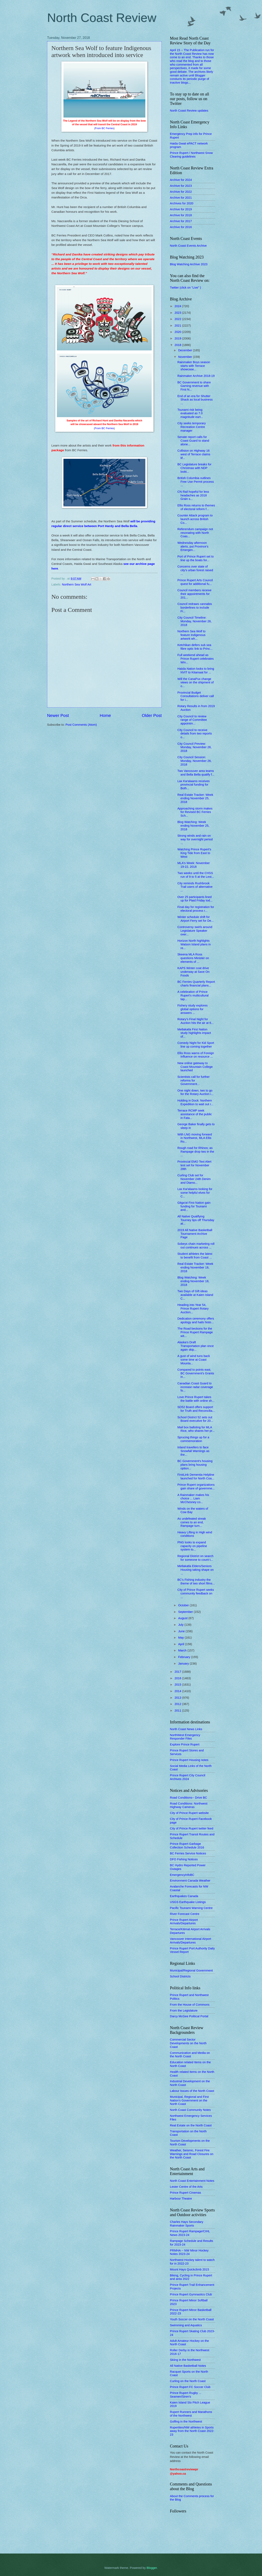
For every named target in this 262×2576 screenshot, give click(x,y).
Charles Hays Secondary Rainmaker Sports (186, 2223)
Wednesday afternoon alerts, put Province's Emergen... (192, 546)
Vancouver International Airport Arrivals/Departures (190, 1940)
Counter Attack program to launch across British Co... (195, 519)
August (183, 1618)
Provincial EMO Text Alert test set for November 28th (194, 1165)
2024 (178, 306)
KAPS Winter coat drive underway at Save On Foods (193, 971)
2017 (178, 1671)
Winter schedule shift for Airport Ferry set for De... (195, 918)
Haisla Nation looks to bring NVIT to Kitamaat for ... (195, 670)
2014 (178, 1691)
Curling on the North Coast (188, 2381)
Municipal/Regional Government (191, 1970)
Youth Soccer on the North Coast (192, 2319)
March (182, 1650)
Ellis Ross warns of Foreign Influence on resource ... (195, 1054)
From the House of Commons (189, 2004)
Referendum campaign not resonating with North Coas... (195, 532)
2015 (178, 1684)
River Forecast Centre (184, 1913)
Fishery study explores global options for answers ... (192, 1009)
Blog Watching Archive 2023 (189, 264)
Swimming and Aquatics (186, 2325)
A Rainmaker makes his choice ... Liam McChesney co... (193, 1498)
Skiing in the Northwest (185, 2359)
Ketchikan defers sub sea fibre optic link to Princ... (194, 646)
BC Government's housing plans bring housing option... (194, 1464)
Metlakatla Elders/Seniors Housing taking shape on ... (195, 1569)
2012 (178, 1704)
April (181, 1644)
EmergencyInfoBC (182, 1874)
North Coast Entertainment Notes (192, 2180)
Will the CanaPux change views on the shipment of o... (195, 682)
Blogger (152, 2567)
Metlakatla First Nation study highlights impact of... (194, 1033)
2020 (178, 332)
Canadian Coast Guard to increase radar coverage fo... (195, 1387)
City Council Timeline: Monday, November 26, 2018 (194, 621)
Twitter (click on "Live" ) (185, 287)
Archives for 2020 (181, 203)
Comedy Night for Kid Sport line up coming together (195, 1044)
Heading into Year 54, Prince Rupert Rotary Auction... (193, 1308)
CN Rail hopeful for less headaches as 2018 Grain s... (193, 495)
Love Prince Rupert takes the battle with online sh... (196, 1398)
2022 (178, 319)
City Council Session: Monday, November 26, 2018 (194, 761)
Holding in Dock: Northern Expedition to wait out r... (195, 1102)
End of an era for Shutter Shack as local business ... (195, 399)
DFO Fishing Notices (184, 1859)
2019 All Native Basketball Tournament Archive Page (194, 1233)
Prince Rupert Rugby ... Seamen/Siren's (185, 2394)
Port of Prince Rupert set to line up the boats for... (195, 558)
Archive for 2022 (181, 191)
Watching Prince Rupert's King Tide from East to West (194, 853)
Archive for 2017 (181, 221)
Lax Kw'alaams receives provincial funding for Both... (193, 784)
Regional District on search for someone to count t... (195, 1557)
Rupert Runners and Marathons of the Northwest (191, 2413)
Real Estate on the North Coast (191, 2125)
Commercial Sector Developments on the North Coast (188, 2043)
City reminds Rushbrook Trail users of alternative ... (195, 887)
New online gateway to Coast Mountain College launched (195, 1066)
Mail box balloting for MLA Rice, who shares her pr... (196, 1429)
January (184, 1663)
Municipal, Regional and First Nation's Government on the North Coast (189, 2100)
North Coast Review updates (189, 110)
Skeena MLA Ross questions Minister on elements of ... (193, 958)
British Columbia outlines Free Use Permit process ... (195, 481)
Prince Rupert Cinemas (185, 2192)
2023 (178, 312)
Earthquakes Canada (184, 1896)
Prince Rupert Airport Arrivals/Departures (184, 1921)
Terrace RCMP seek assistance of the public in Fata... (194, 1114)
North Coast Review (101, 18)
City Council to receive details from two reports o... (194, 733)
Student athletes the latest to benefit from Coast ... (194, 1255)
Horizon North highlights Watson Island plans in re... (194, 944)
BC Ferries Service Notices (188, 1853)
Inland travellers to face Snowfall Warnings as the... (193, 1451)
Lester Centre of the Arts (186, 2186)
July (181, 1624)
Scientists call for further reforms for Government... (193, 1080)
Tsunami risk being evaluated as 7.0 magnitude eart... (190, 413)
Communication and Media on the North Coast (190, 2054)
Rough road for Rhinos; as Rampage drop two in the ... (195, 1151)
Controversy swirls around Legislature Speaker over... (194, 930)
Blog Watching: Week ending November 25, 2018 (193, 825)
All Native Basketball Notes (188, 2365)
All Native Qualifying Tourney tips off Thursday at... (195, 1220)
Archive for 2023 (181, 185)
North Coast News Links (186, 1729)
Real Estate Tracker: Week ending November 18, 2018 (195, 1267)
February (184, 1657)
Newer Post (58, 715)
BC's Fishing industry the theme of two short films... (196, 1581)
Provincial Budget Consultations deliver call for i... (195, 696)
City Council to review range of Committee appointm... (192, 720)
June (181, 1631)
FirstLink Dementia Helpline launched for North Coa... (195, 1476)
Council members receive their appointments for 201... (194, 594)
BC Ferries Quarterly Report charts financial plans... (196, 983)
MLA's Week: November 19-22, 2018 (193, 864)
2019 (178, 338)
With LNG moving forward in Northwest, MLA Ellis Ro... (194, 1138)
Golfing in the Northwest (186, 2421)
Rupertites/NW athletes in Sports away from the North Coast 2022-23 (192, 2431)
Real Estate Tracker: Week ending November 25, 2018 (195, 798)
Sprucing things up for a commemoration (193, 1439)
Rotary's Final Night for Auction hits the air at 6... (195, 1021)
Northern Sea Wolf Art (76, 584)
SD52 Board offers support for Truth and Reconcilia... (196, 1408)
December (185, 350)
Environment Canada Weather (190, 1880)
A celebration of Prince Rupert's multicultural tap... (193, 995)
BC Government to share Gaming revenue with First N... (194, 386)
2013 (178, 1697)
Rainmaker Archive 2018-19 (196, 375)
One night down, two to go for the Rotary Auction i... (195, 1092)
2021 (178, 325)
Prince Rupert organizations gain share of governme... (196, 1486)
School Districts (180, 1976)
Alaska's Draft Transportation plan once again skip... (195, 1346)
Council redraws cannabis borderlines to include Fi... (194, 607)
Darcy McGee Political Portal (189, 2016)
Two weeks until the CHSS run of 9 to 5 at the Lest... (195, 874)
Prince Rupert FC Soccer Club (190, 2387)
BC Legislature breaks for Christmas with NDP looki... (194, 468)
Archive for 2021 (181, 197)
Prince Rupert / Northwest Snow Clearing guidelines (191, 154)
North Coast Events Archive (188, 245)
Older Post (152, 715)
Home (105, 715)
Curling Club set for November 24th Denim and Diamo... (194, 1179)
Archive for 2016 (181, 227)
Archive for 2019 (181, 209)
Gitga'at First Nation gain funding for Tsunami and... (194, 1206)
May (181, 1637)
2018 (178, 345)
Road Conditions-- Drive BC (188, 1797)
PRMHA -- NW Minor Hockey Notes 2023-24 (189, 2252)
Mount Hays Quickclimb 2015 (189, 2269)
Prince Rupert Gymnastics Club (191, 2294)
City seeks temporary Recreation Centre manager (191, 427)
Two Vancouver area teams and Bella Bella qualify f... (195, 772)
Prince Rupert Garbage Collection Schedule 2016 (187, 1845)
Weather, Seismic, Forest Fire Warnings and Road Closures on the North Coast (191, 2154)
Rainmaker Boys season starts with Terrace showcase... (193, 365)
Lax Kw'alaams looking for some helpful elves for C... (194, 1192)
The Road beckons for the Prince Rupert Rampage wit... (195, 1332)
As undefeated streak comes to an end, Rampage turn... (191, 1522)
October (184, 1605)
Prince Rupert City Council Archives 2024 (187, 1777)
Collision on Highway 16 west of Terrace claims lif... (193, 454)
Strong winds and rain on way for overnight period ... (195, 839)
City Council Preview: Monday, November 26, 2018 (194, 747)
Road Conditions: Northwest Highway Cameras (188, 1805)
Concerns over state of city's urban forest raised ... (195, 570)
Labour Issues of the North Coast (192, 2090)
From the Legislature (184, 2010)
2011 (178, 1710)
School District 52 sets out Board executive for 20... (195, 1419)
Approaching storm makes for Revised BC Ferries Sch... (194, 812)
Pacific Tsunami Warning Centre (191, 1908)
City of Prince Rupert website (189, 1813)
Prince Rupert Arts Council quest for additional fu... (195, 582)
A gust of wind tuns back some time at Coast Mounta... (193, 1359)
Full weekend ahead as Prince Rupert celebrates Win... (195, 658)
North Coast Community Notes (190, 2109)
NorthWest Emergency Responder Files (185, 1736)
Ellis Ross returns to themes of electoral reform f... (196, 507)
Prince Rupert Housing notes (189, 1760)
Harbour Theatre (181, 2198)
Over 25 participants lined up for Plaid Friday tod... (194, 898)
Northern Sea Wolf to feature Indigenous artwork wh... (191, 635)
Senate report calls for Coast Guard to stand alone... (193, 440)
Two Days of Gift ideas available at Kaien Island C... (195, 1295)
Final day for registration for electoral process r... (195, 908)
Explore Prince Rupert (184, 1744)
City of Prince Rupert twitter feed (191, 1828)
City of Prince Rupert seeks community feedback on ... (195, 1593)
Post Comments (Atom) (81, 724)
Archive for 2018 (181, 215)
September (186, 1611)
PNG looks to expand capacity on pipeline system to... (192, 1546)
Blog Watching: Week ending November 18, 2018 (193, 1281)
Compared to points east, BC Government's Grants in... (195, 1373)
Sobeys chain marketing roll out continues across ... (196, 1245)
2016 (178, 1678)
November (185, 356)
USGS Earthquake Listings (188, 1902)
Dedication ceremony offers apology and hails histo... (195, 1320)
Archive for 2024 (181, 179)
